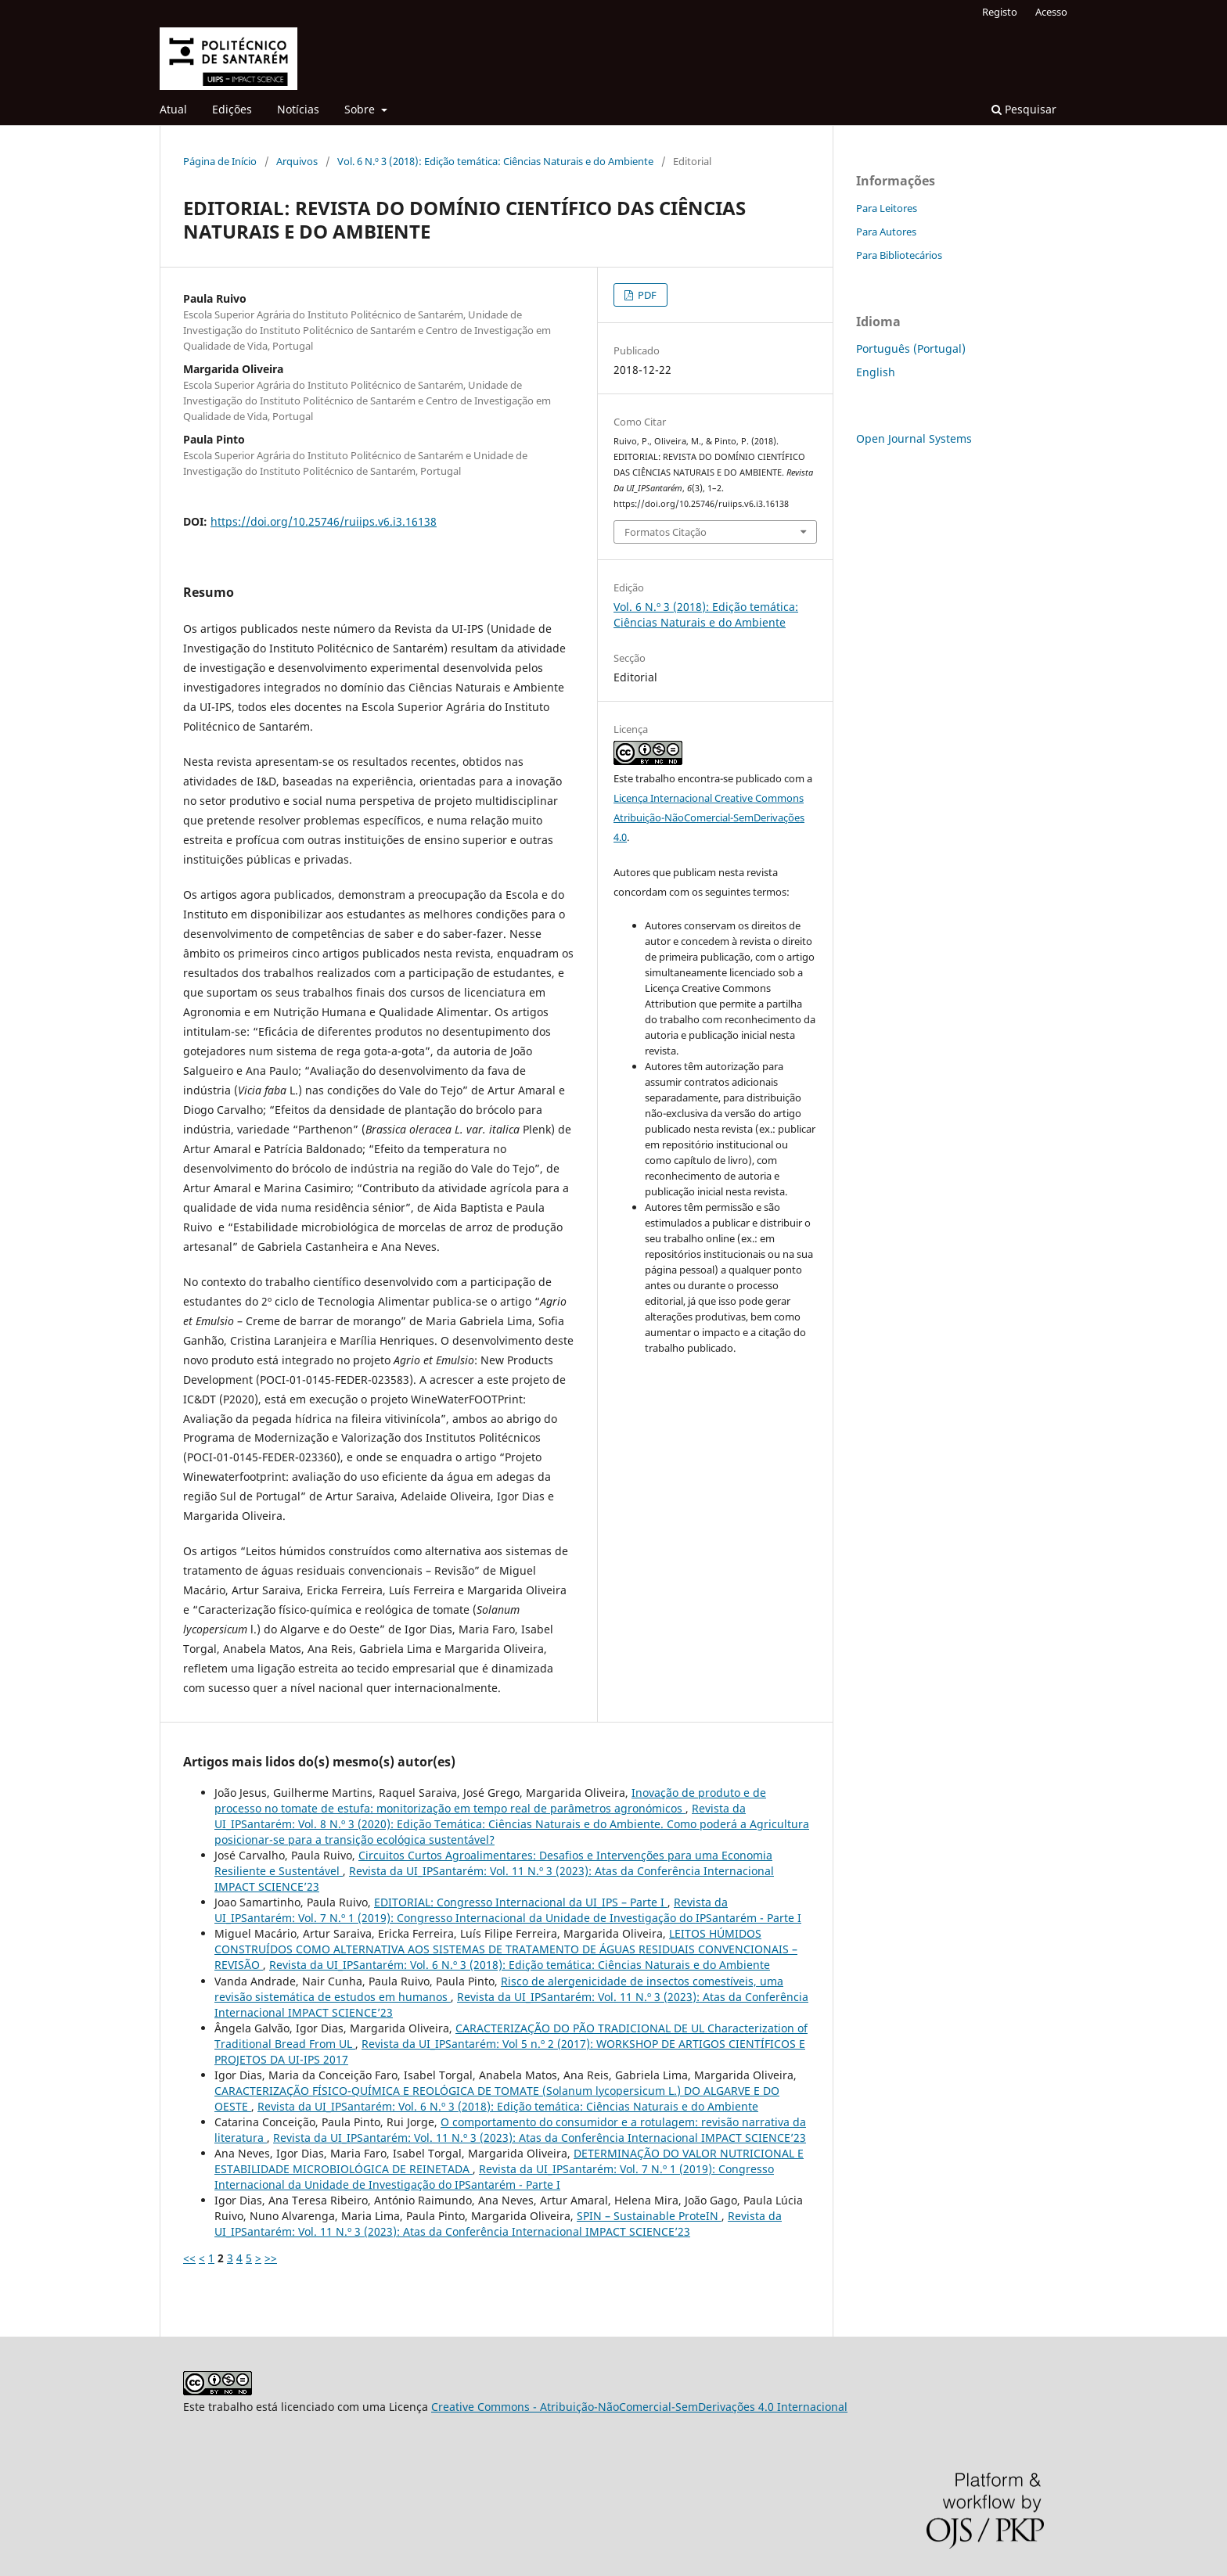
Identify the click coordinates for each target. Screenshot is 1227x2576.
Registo (999, 12)
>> (270, 2258)
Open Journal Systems (914, 438)
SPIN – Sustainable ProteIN (649, 2215)
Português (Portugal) (911, 348)
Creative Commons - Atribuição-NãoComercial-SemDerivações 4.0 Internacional (639, 2406)
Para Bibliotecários (899, 255)
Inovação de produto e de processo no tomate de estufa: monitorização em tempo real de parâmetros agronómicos (490, 1800)
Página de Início (220, 161)
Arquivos (297, 161)
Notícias (298, 109)
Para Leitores (886, 208)
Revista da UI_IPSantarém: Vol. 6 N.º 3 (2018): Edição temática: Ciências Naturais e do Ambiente (519, 1964)
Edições (232, 109)
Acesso (1051, 12)
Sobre (361, 109)
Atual (173, 109)
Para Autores (886, 232)
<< (189, 2258)
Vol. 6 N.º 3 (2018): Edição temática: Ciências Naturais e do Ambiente (495, 161)
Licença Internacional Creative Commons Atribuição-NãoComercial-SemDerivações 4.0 (709, 817)
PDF (646, 295)
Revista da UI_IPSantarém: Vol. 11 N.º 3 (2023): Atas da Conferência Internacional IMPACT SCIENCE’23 (539, 2137)
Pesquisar (1023, 109)
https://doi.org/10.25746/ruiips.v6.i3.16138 (323, 521)
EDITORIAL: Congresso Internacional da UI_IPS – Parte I (520, 1902)
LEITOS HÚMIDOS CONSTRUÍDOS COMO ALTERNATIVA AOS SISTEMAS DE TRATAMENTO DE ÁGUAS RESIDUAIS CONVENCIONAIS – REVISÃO (505, 1949)
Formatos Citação (665, 532)
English (875, 372)
